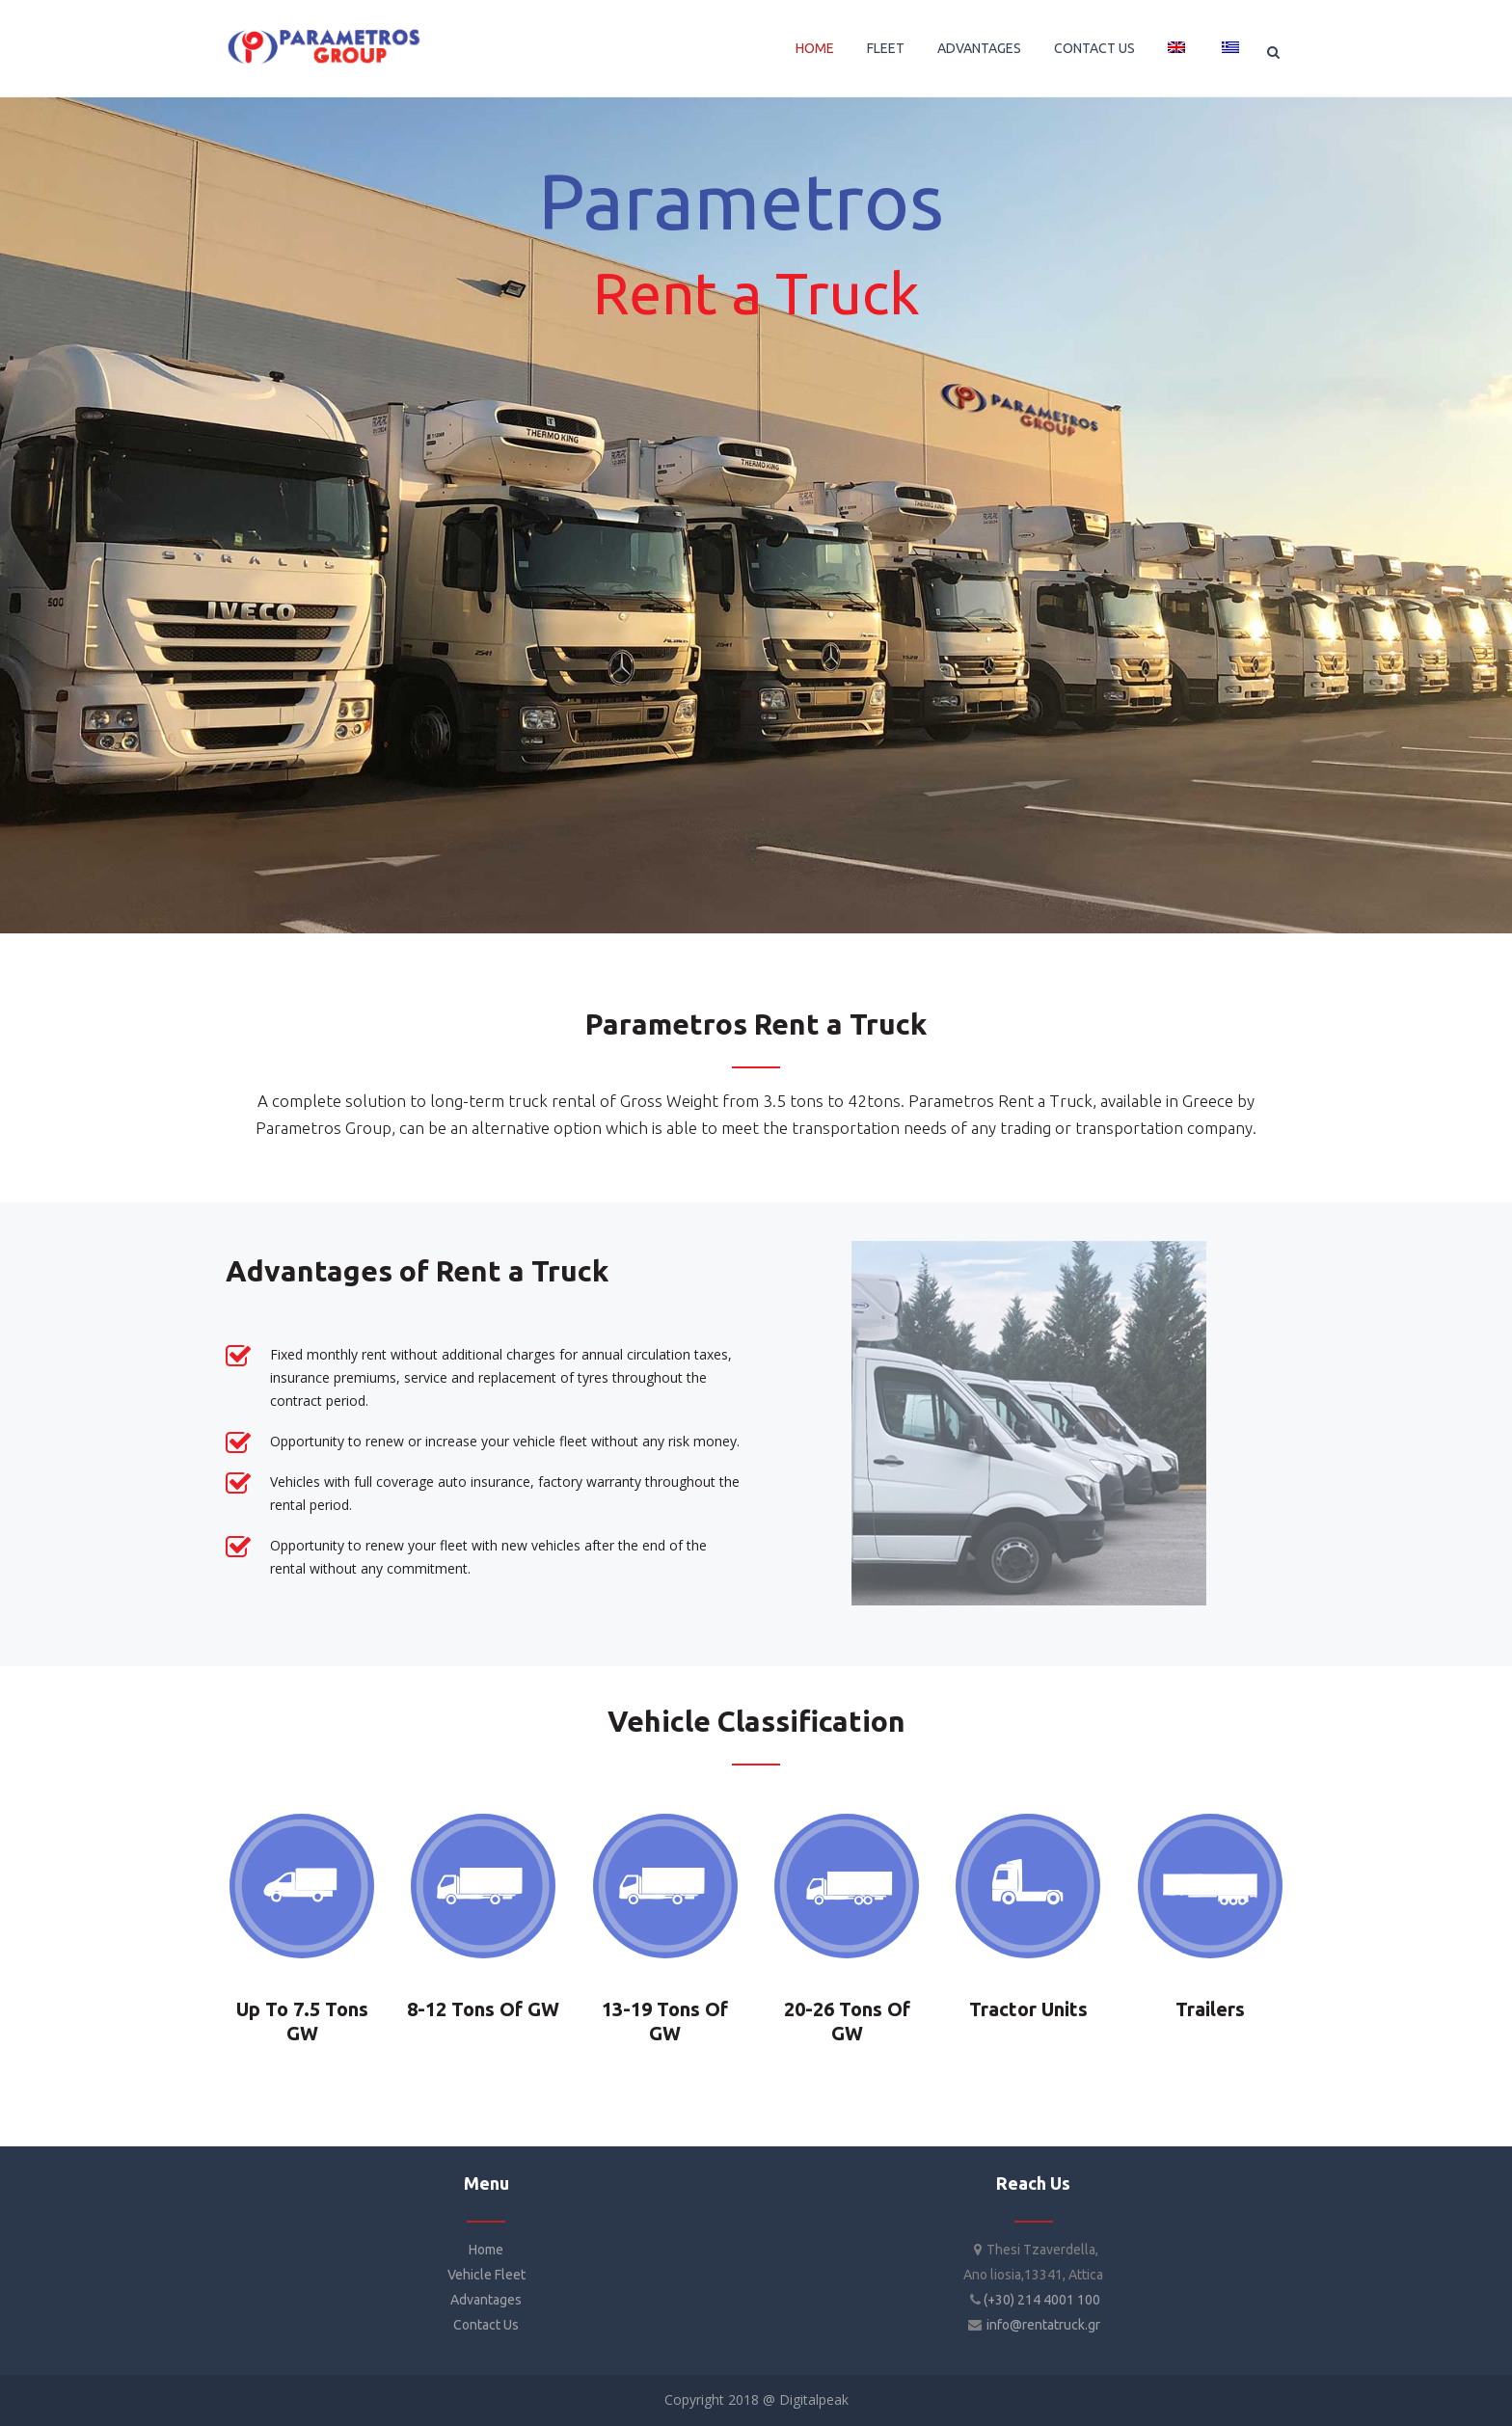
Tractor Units (1028, 2009)
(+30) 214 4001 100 (1042, 2299)
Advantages (486, 2299)
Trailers (1210, 2009)
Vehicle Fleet (486, 2274)
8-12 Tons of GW (483, 2009)
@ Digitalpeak (804, 2399)
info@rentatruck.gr (1043, 2324)
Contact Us (486, 2324)
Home (486, 2249)
